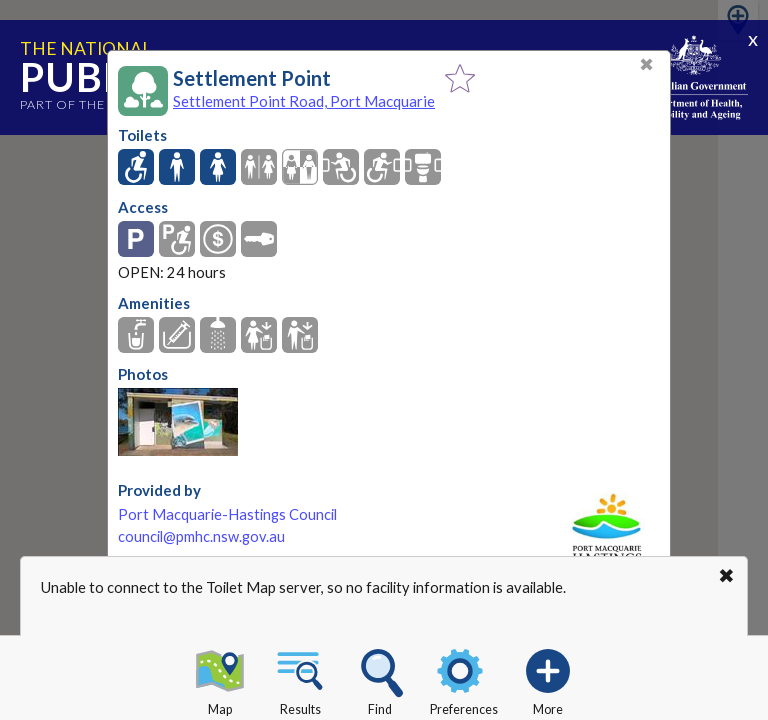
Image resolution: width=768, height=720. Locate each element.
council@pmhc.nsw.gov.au (201, 536)
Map (220, 679)
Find (380, 679)
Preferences (464, 679)
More (548, 679)
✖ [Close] (646, 64)
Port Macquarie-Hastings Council (227, 514)
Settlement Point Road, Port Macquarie (304, 101)
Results (300, 679)
